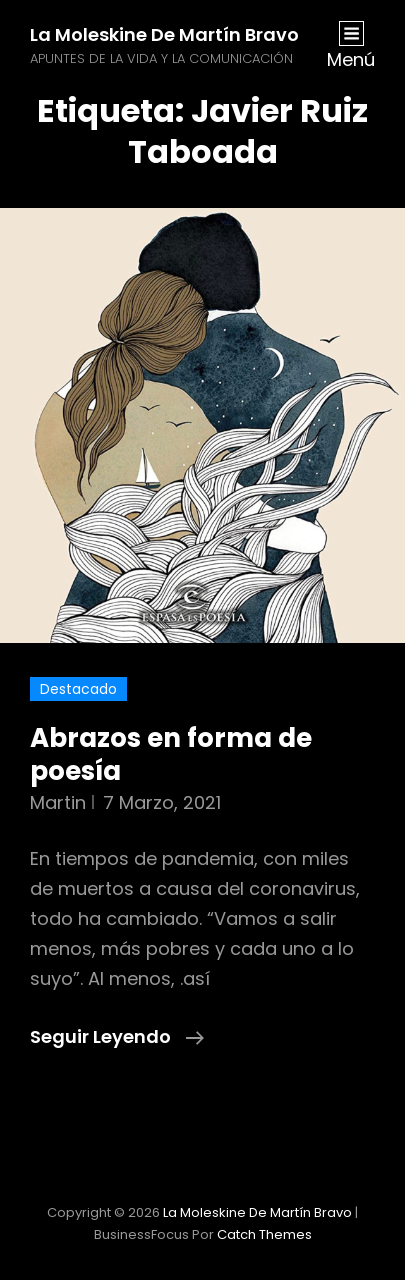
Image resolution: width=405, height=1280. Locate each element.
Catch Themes (264, 1234)
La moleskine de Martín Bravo (164, 34)
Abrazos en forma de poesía (171, 755)
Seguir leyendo (117, 1037)
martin (58, 802)
